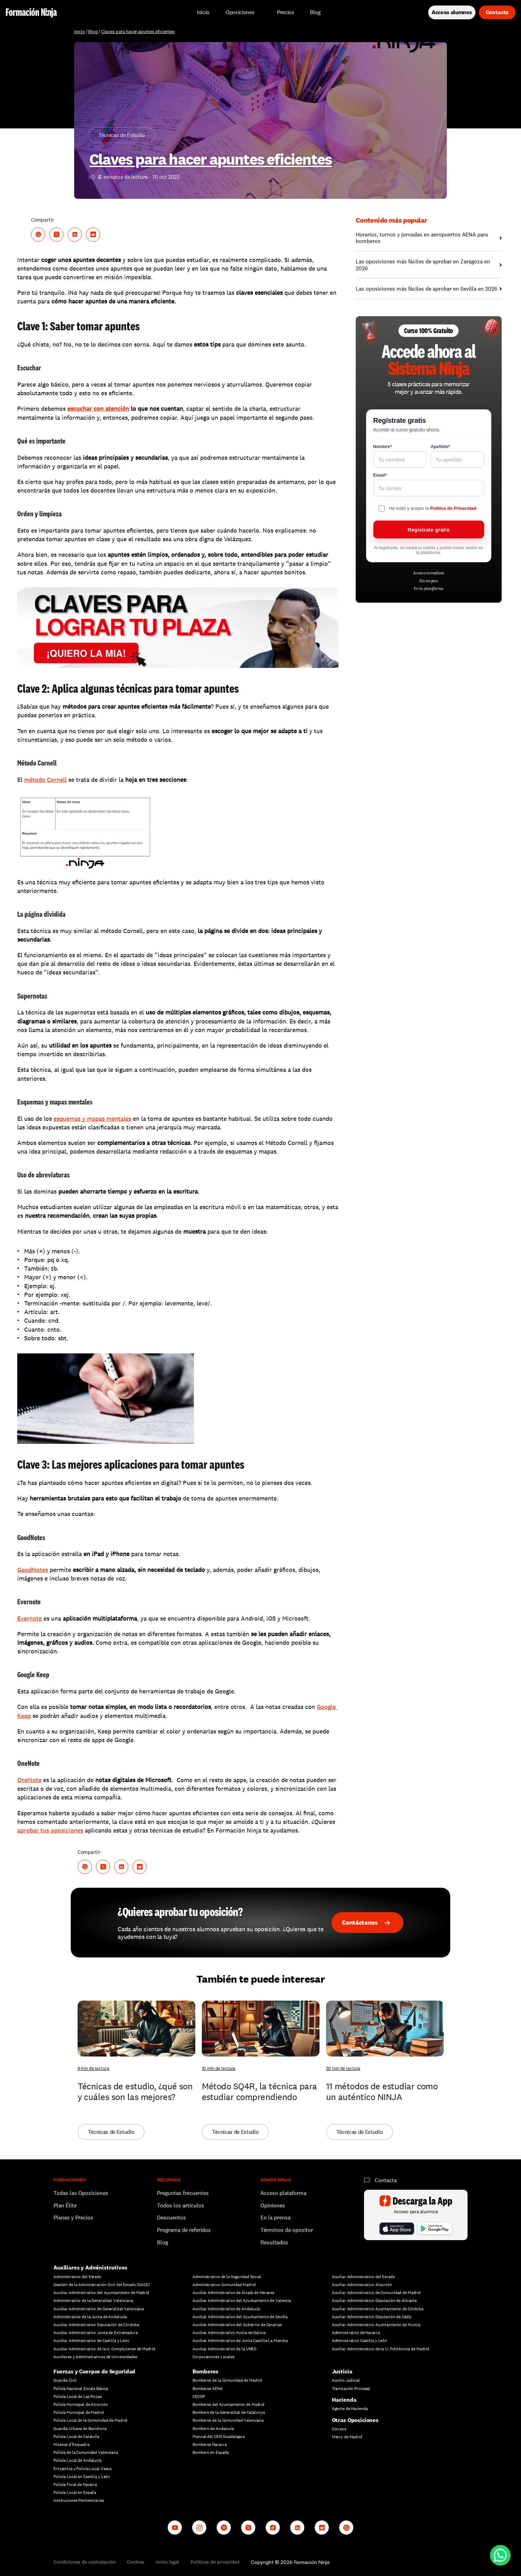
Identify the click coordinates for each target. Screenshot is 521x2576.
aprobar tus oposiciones (50, 1830)
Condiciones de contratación (84, 2562)
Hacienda (344, 2399)
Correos (339, 2429)
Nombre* (382, 446)
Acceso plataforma (283, 2193)
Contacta (386, 2180)
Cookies (135, 2562)
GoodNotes (32, 1570)
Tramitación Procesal (351, 2388)
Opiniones (272, 2205)
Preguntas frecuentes (183, 2193)
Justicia (342, 2371)
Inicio (79, 31)
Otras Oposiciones (355, 2420)
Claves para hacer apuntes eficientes (138, 31)
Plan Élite (65, 2205)
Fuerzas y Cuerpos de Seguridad (94, 2371)
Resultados (274, 2242)
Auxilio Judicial (346, 2380)
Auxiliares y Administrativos (90, 2267)
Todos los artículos (180, 2205)
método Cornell (45, 780)
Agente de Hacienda (350, 2408)
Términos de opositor (286, 2230)
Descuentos (172, 2217)
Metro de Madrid (347, 2437)
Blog (93, 31)
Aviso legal (167, 2562)
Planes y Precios (73, 2217)
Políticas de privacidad (214, 2562)
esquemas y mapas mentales (92, 1118)
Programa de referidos (184, 2230)
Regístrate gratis (428, 530)
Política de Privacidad (453, 508)
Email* (380, 475)
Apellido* (440, 446)
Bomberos (205, 2371)
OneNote (29, 1780)
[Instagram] (199, 2527)
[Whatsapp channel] (346, 2527)
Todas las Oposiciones (80, 2193)
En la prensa (275, 2217)
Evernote (29, 1618)
